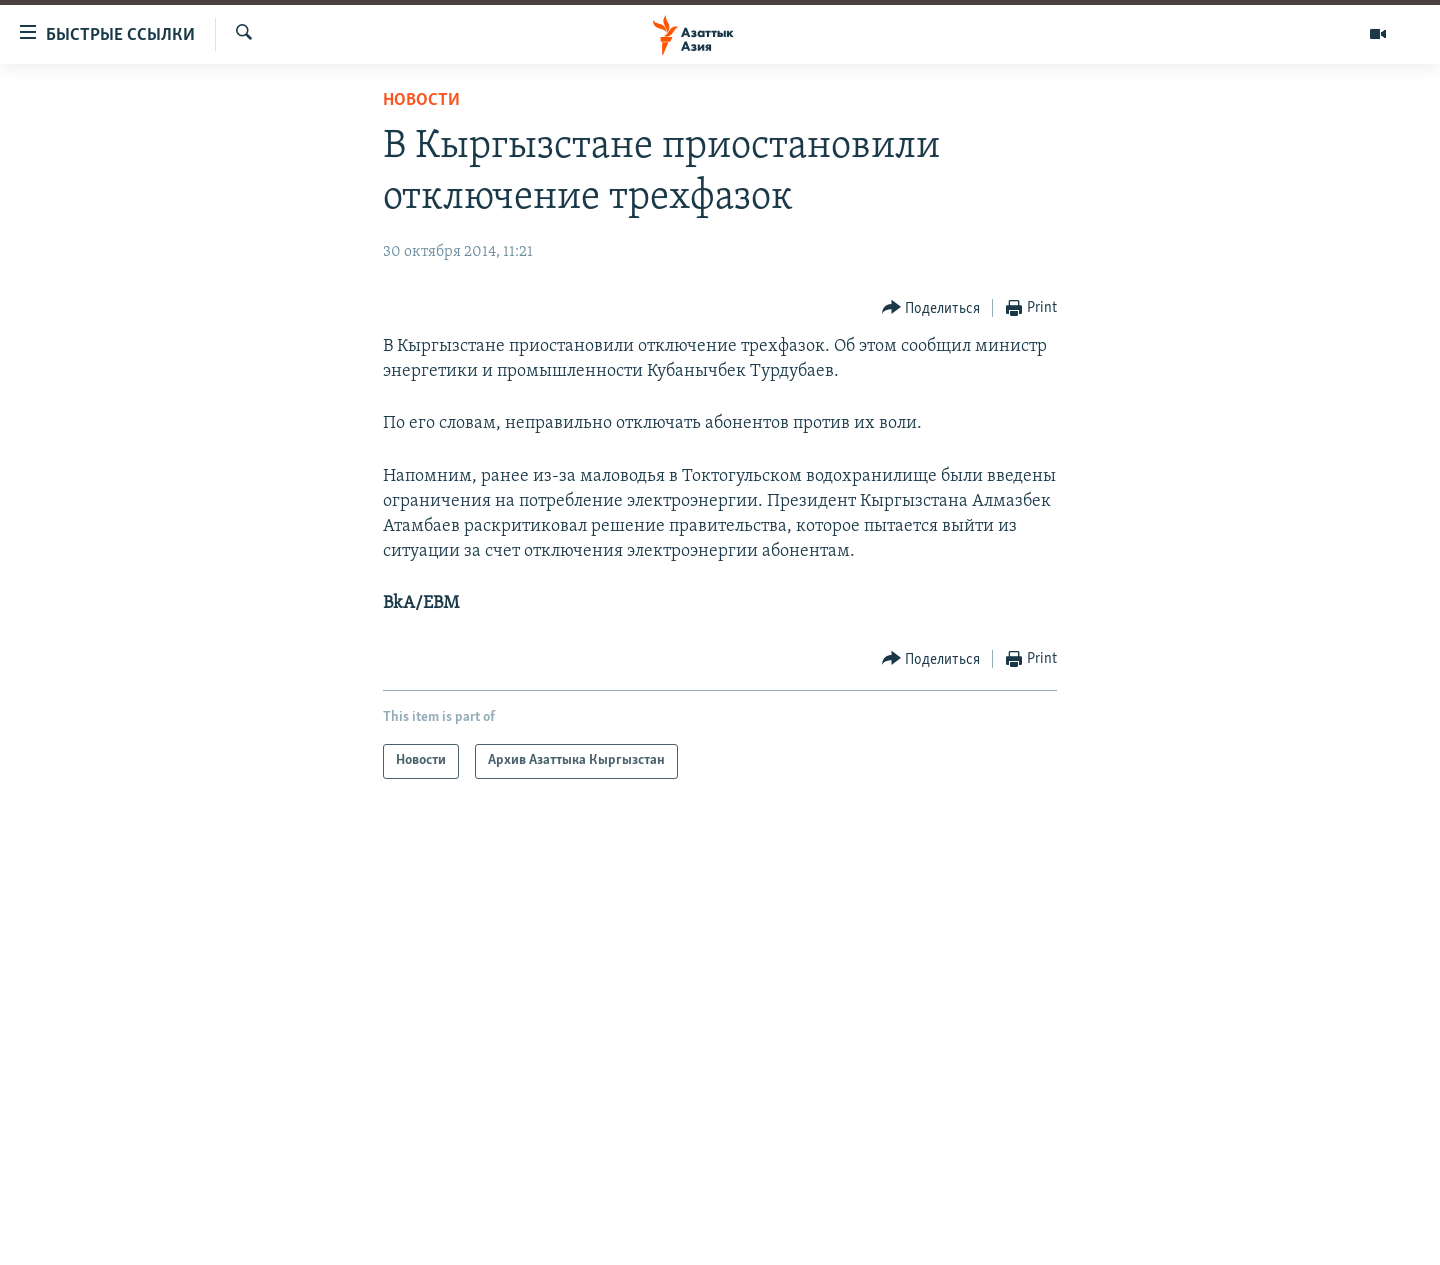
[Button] (931, 308)
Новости (421, 100)
